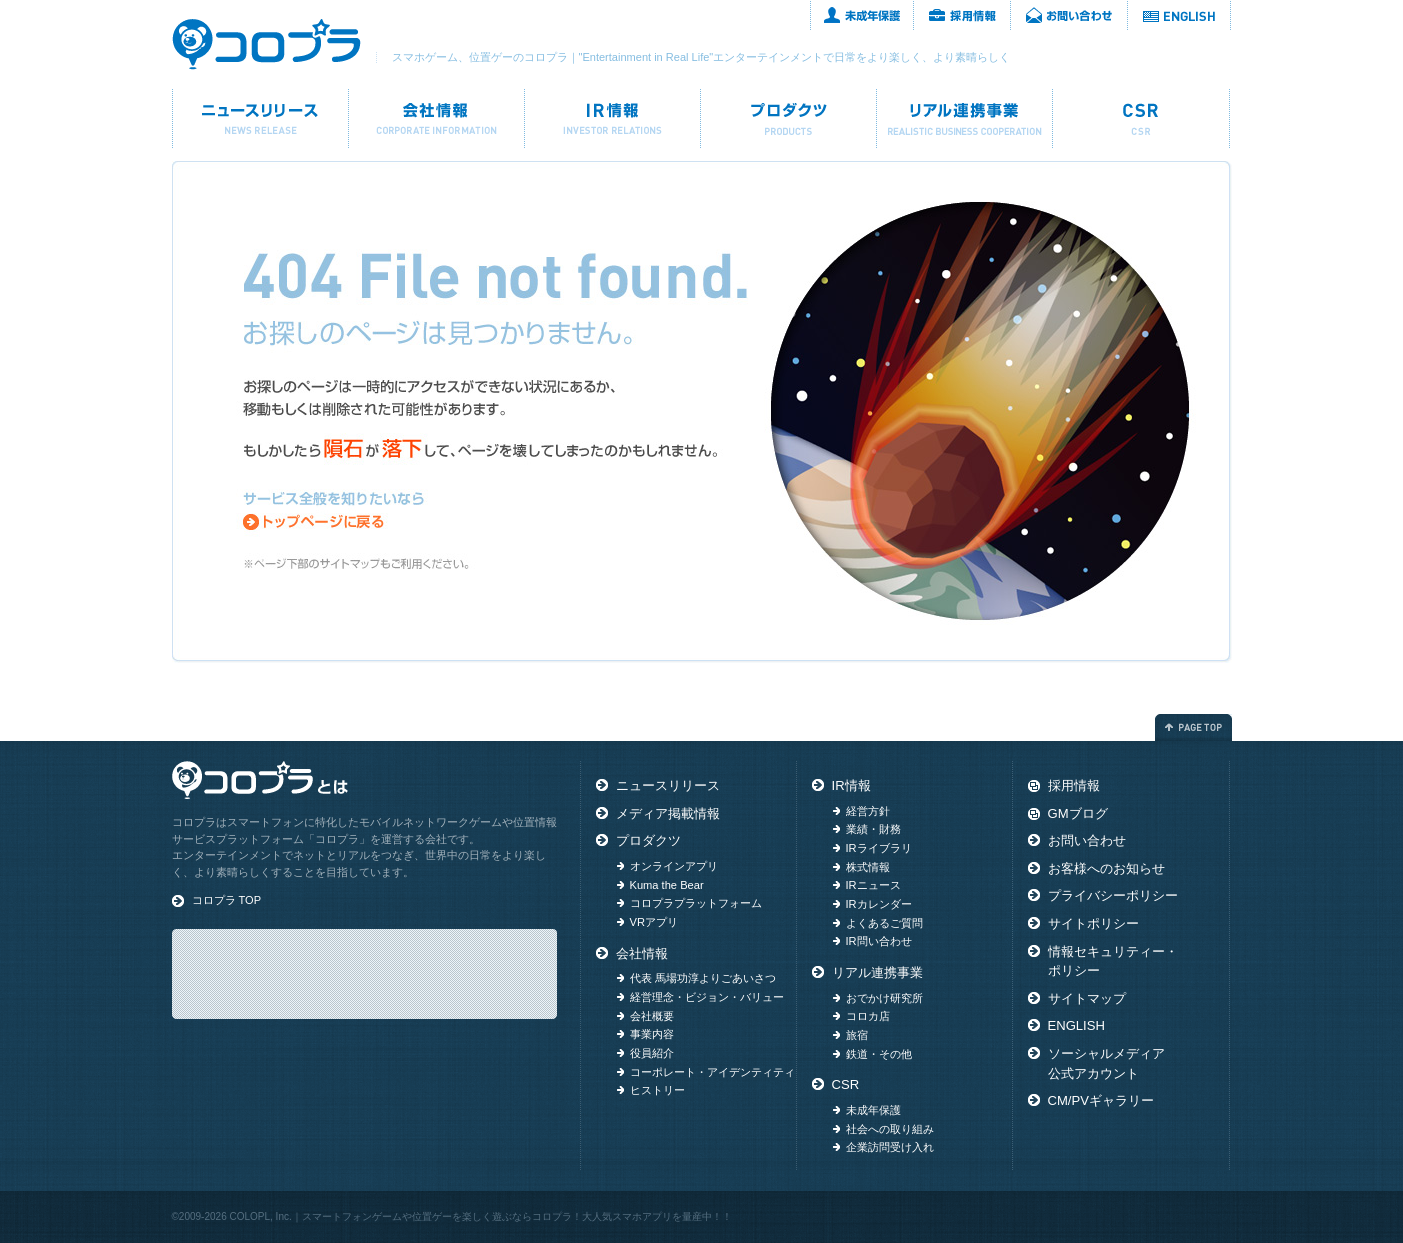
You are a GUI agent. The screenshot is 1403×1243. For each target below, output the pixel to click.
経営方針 (868, 811)
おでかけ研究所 (884, 998)
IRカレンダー (879, 904)
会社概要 (652, 1016)
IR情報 (612, 118)
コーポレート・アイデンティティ (712, 1072)
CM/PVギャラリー (1101, 1100)
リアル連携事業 (964, 118)
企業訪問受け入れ (890, 1147)
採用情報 (962, 15)
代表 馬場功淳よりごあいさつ (703, 978)
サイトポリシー (1093, 923)
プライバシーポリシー (1113, 895)
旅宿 (857, 1035)
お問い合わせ (1069, 15)
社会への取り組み (890, 1129)
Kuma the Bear (667, 885)
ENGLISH (1179, 15)
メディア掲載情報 (668, 813)
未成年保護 (861, 15)
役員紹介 (652, 1053)
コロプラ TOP (227, 900)
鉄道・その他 (879, 1054)
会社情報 (436, 118)
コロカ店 (868, 1016)
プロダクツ (788, 118)
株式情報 (868, 867)
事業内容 (652, 1034)
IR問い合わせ (879, 941)
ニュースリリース (260, 118)
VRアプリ (654, 922)
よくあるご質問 (884, 923)
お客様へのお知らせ (1106, 868)
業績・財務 (873, 829)
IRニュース (873, 885)
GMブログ (1078, 813)
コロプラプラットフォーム (696, 903)
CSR (1141, 118)
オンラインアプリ (674, 866)
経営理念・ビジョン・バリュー (707, 997)
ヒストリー (657, 1090)
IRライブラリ (879, 848)
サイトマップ (1087, 998)
